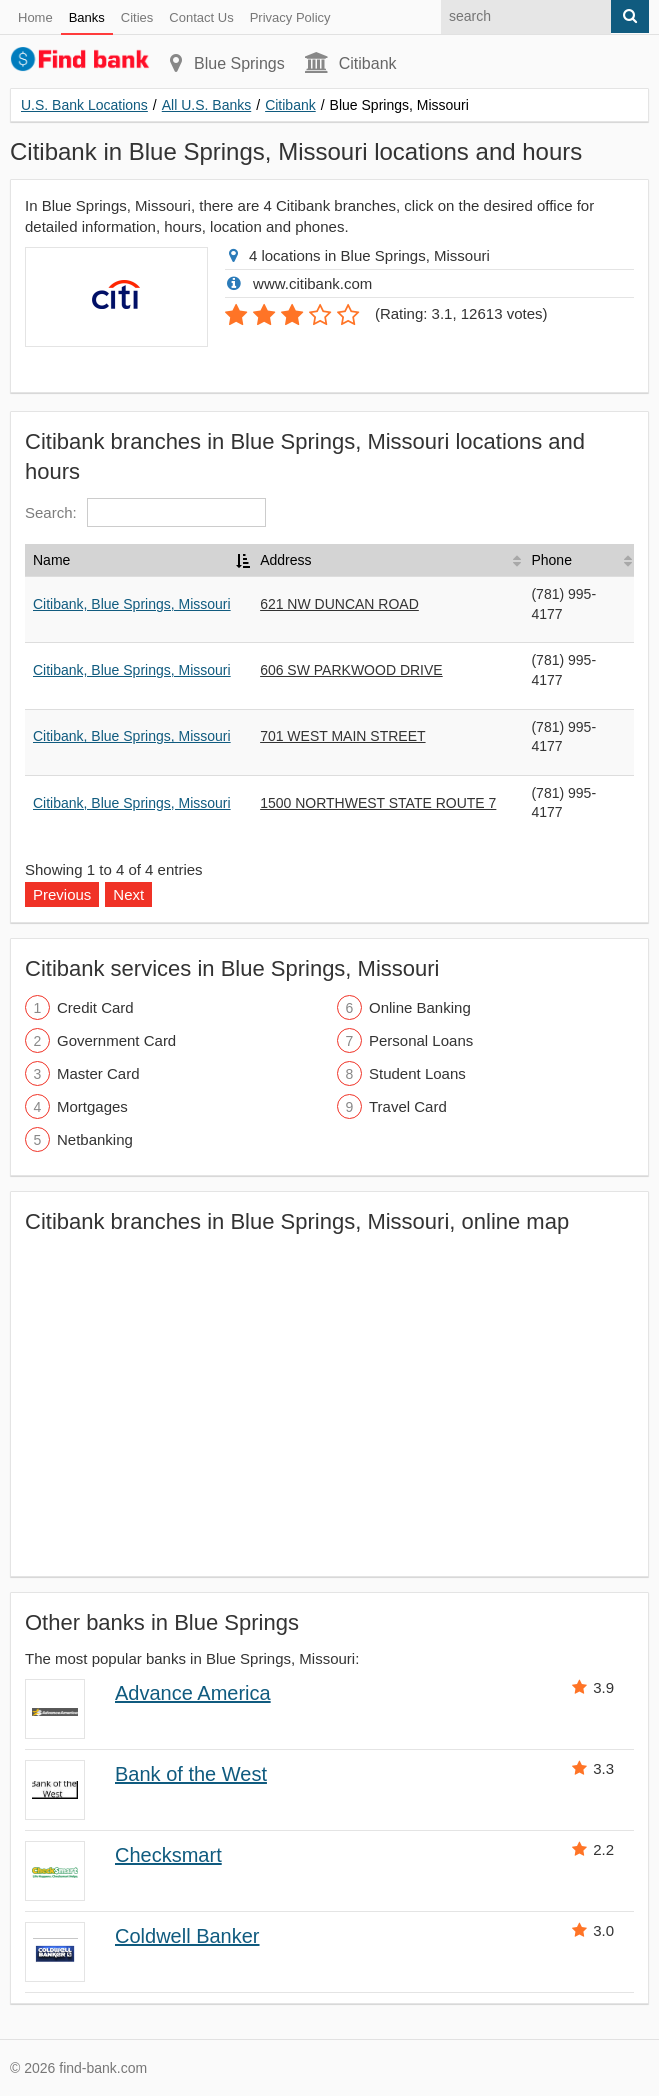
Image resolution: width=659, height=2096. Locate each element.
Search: (145, 512)
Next (128, 894)
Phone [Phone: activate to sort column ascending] (551, 560)
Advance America (193, 1693)
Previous (62, 894)
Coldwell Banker (187, 1936)
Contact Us (201, 17)
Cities (137, 17)
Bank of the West (191, 1774)
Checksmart (168, 1855)
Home (35, 17)
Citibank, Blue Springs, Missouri (132, 604)
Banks (87, 17)
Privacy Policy (290, 17)
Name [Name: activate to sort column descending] (51, 560)
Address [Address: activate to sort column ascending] (285, 560)
